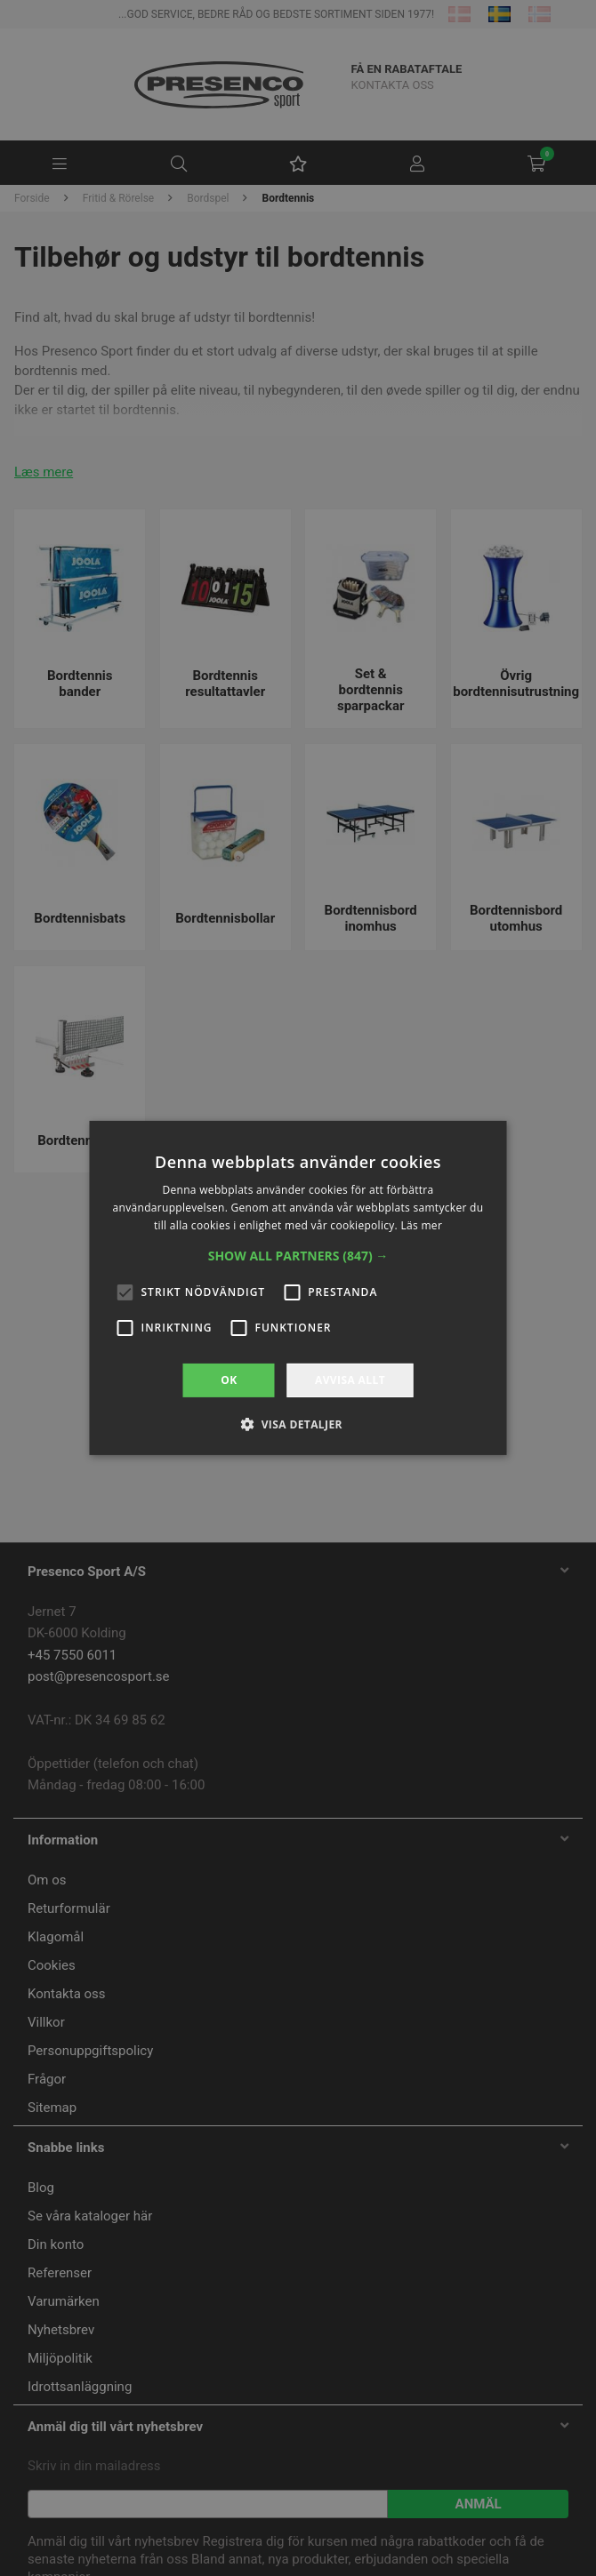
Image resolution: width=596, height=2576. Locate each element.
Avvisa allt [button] (350, 1380)
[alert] (298, 1288)
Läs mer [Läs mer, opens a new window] (421, 1225)
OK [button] (229, 1380)
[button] (298, 1256)
